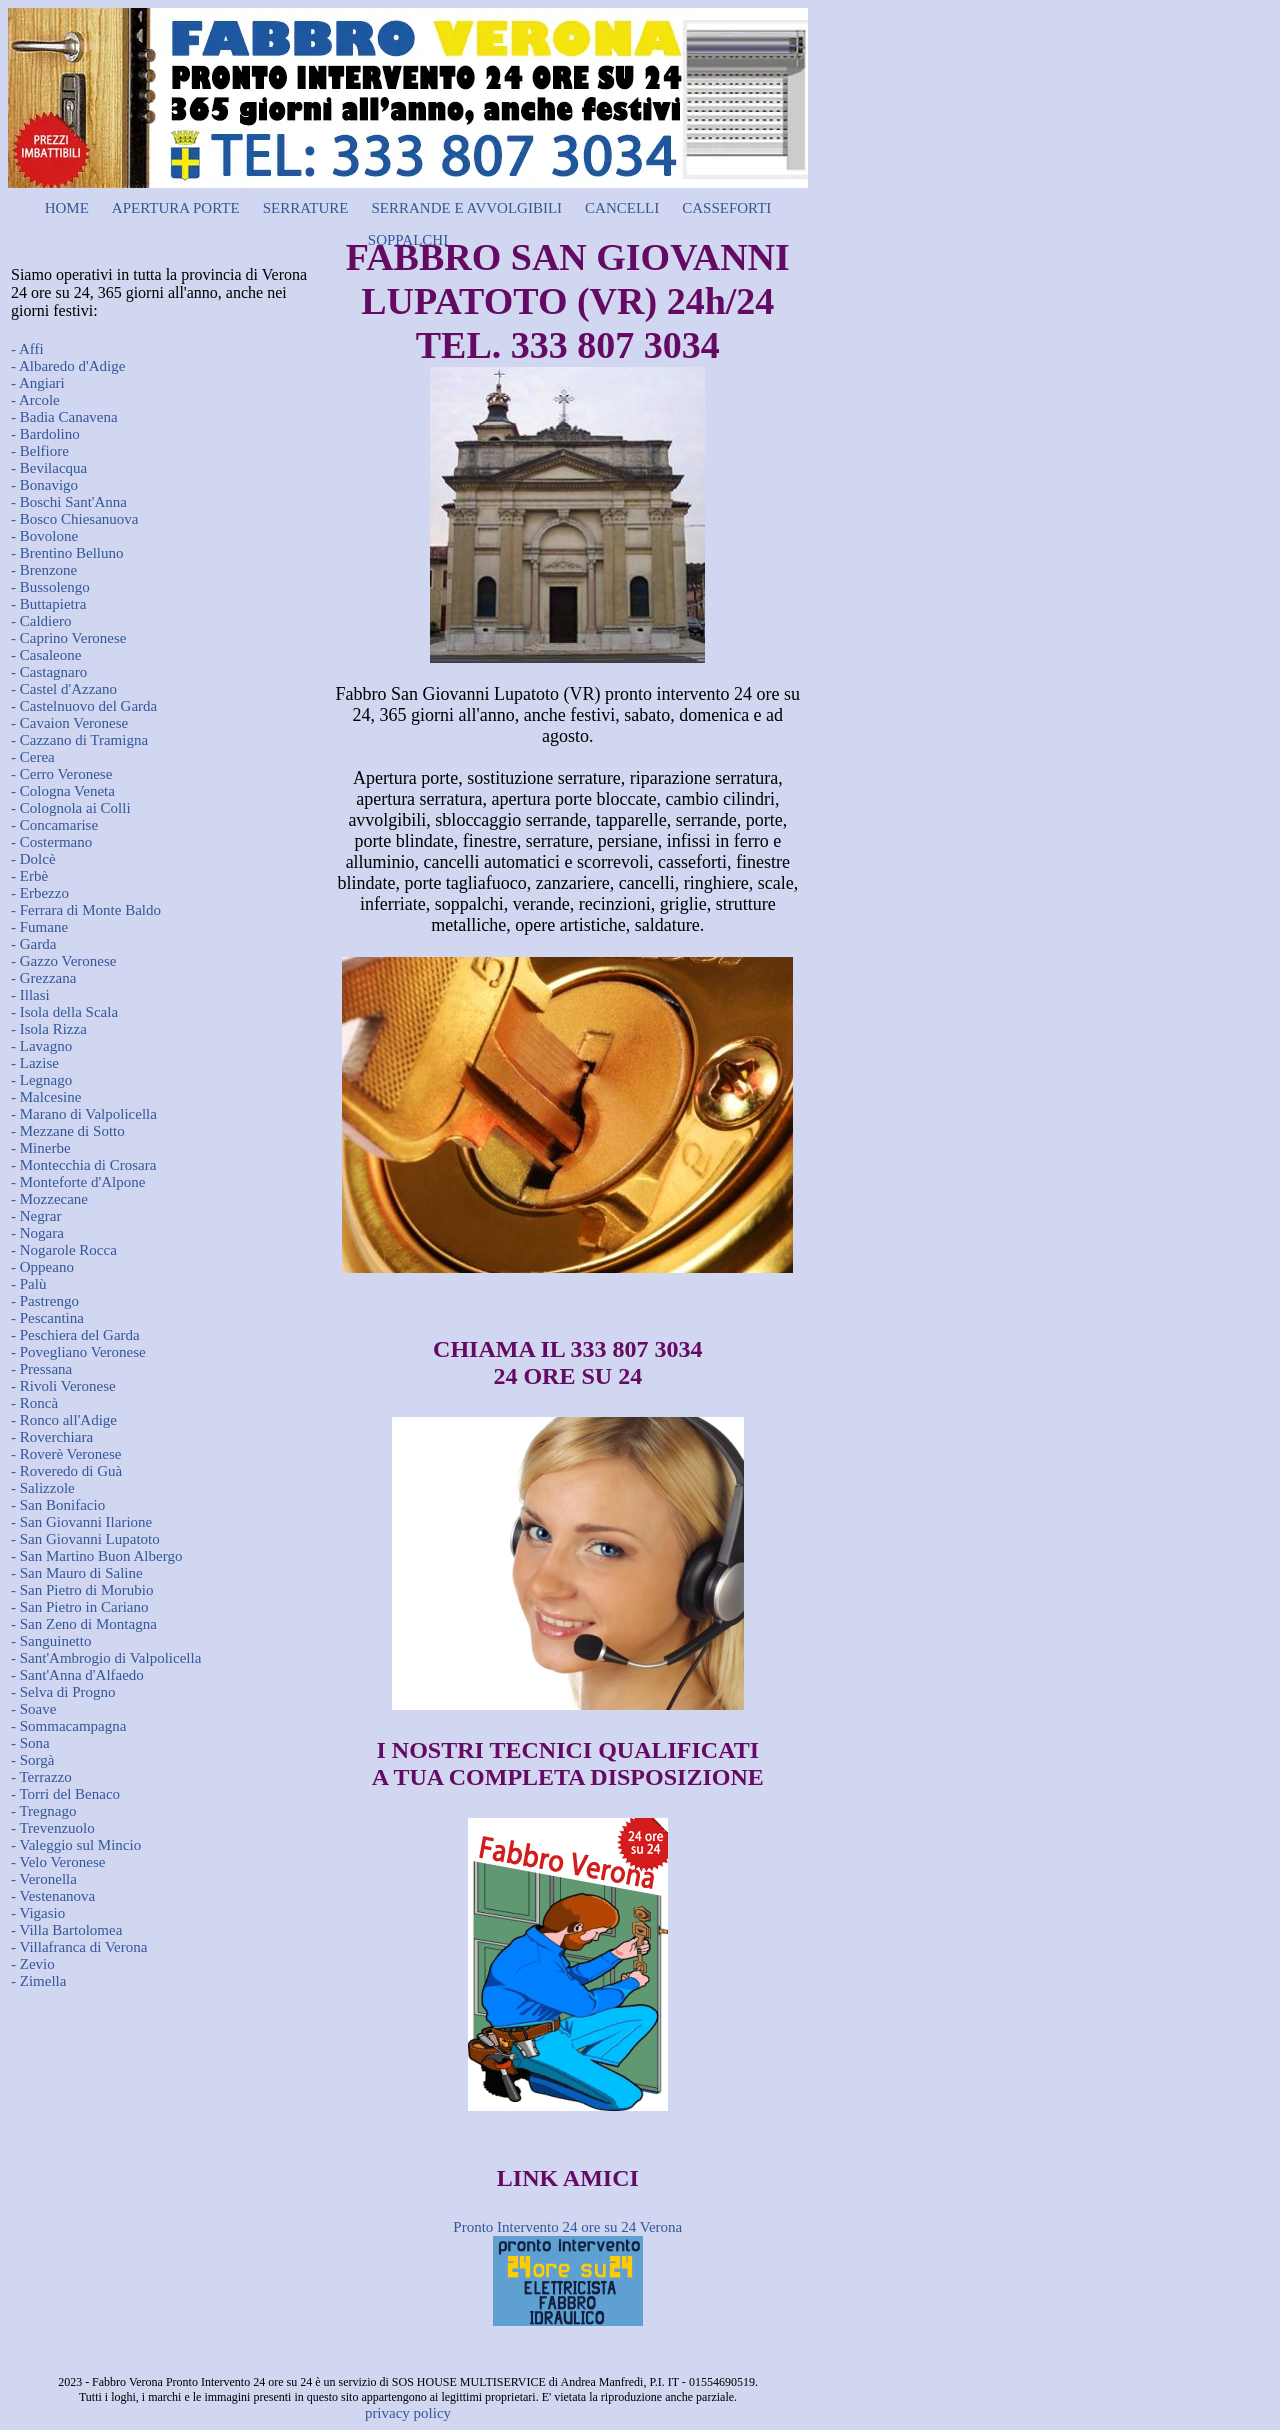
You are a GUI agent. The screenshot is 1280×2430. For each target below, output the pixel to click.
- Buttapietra (48, 604)
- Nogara (37, 1233)
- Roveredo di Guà (66, 1471)
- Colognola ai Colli (71, 808)
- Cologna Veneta (63, 791)
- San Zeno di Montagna (84, 1624)
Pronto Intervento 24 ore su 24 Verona (567, 2227)
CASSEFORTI (726, 208)
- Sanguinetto (51, 1641)
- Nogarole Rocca (64, 1250)
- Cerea (33, 757)
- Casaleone (46, 655)
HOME (67, 208)
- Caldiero (41, 621)
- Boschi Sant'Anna (69, 502)
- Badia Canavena (64, 417)
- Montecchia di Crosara (83, 1165)
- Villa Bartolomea (66, 1930)
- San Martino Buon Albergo (96, 1556)
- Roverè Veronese (66, 1454)
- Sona (30, 1743)
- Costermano (51, 842)
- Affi (27, 349)
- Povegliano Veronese (78, 1352)
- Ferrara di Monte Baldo (86, 910)
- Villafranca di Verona (79, 1947)
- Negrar (36, 1216)
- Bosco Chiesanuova (74, 519)
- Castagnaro (49, 672)
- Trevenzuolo (53, 1828)
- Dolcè (33, 859)
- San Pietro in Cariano (79, 1607)
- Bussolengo (50, 587)
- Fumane (39, 927)
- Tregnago (43, 1811)
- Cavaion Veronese (69, 723)
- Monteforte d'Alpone (78, 1182)
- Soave (33, 1709)
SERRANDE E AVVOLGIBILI (466, 208)
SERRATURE (306, 208)
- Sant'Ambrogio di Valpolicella (106, 1658)
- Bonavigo (44, 485)
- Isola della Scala (64, 1012)
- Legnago (41, 1080)
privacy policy (408, 2413)
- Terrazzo (41, 1777)
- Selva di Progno (63, 1692)
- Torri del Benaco (65, 1794)
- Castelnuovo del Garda (84, 706)
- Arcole (35, 400)
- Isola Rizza (49, 1029)
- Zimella (38, 1981)
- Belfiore (40, 451)
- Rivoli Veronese (63, 1386)
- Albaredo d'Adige (68, 366)
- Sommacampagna (68, 1726)
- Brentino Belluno (67, 553)
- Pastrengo (45, 1301)
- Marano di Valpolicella (84, 1114)
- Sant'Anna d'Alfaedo (77, 1675)
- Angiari (38, 383)
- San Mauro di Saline (77, 1573)
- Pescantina (47, 1318)
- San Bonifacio (58, 1505)
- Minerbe (41, 1148)
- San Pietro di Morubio (82, 1590)
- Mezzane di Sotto (68, 1131)
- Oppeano (42, 1267)
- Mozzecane (49, 1199)
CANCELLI (622, 208)
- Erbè (29, 876)
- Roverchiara (52, 1437)
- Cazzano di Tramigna (79, 740)
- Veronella (44, 1879)
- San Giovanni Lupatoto (85, 1539)
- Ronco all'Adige (64, 1420)
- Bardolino (45, 434)
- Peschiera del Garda (75, 1335)
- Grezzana (43, 978)
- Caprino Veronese (69, 638)
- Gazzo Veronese (64, 961)
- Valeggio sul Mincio (76, 1845)
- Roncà (34, 1403)
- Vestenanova (53, 1896)
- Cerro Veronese (61, 774)
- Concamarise (54, 825)
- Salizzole (43, 1488)
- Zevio (33, 1964)
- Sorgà (32, 1760)
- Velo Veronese (58, 1862)
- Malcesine (46, 1097)
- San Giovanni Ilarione (81, 1522)
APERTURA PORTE (176, 208)
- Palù (28, 1284)
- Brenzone (44, 570)
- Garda (33, 944)
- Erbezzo (40, 893)
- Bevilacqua (49, 468)
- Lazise (35, 1063)
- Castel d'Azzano (64, 689)
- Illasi (30, 995)
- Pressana (41, 1369)
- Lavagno (41, 1046)
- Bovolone (44, 536)
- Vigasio (38, 1913)
